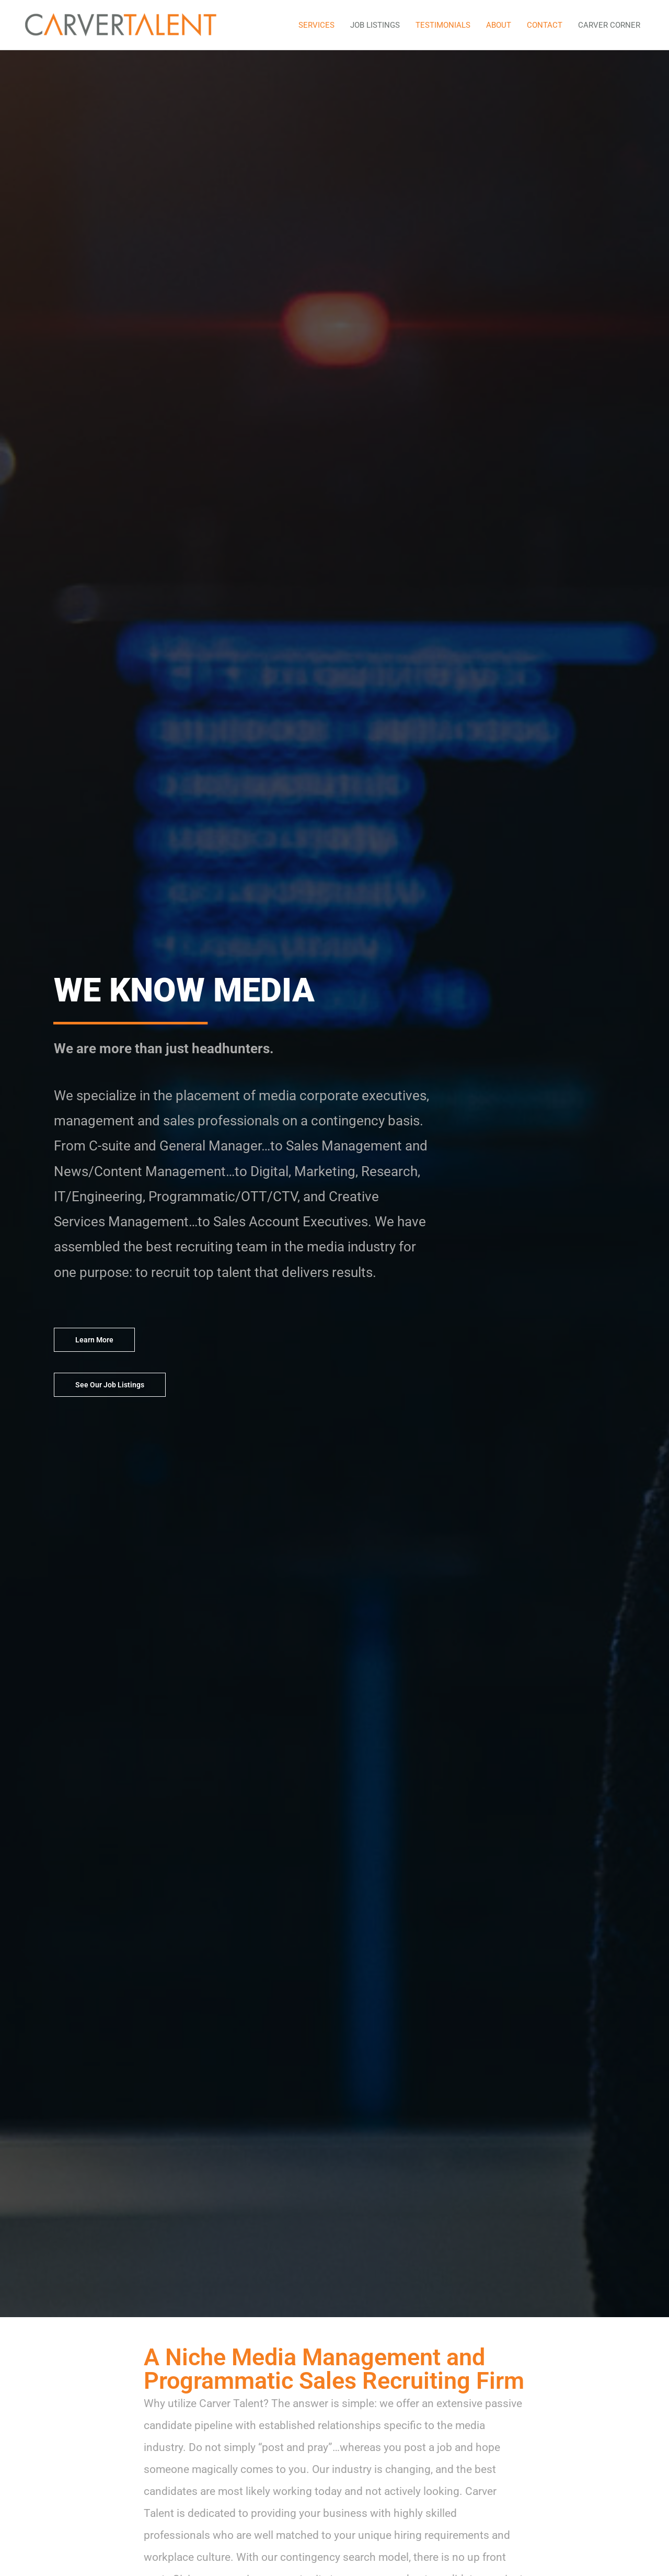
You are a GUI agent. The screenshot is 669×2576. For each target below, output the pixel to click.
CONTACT (544, 25)
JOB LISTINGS (375, 25)
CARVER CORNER (609, 25)
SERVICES (316, 25)
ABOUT (498, 25)
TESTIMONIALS (443, 25)
